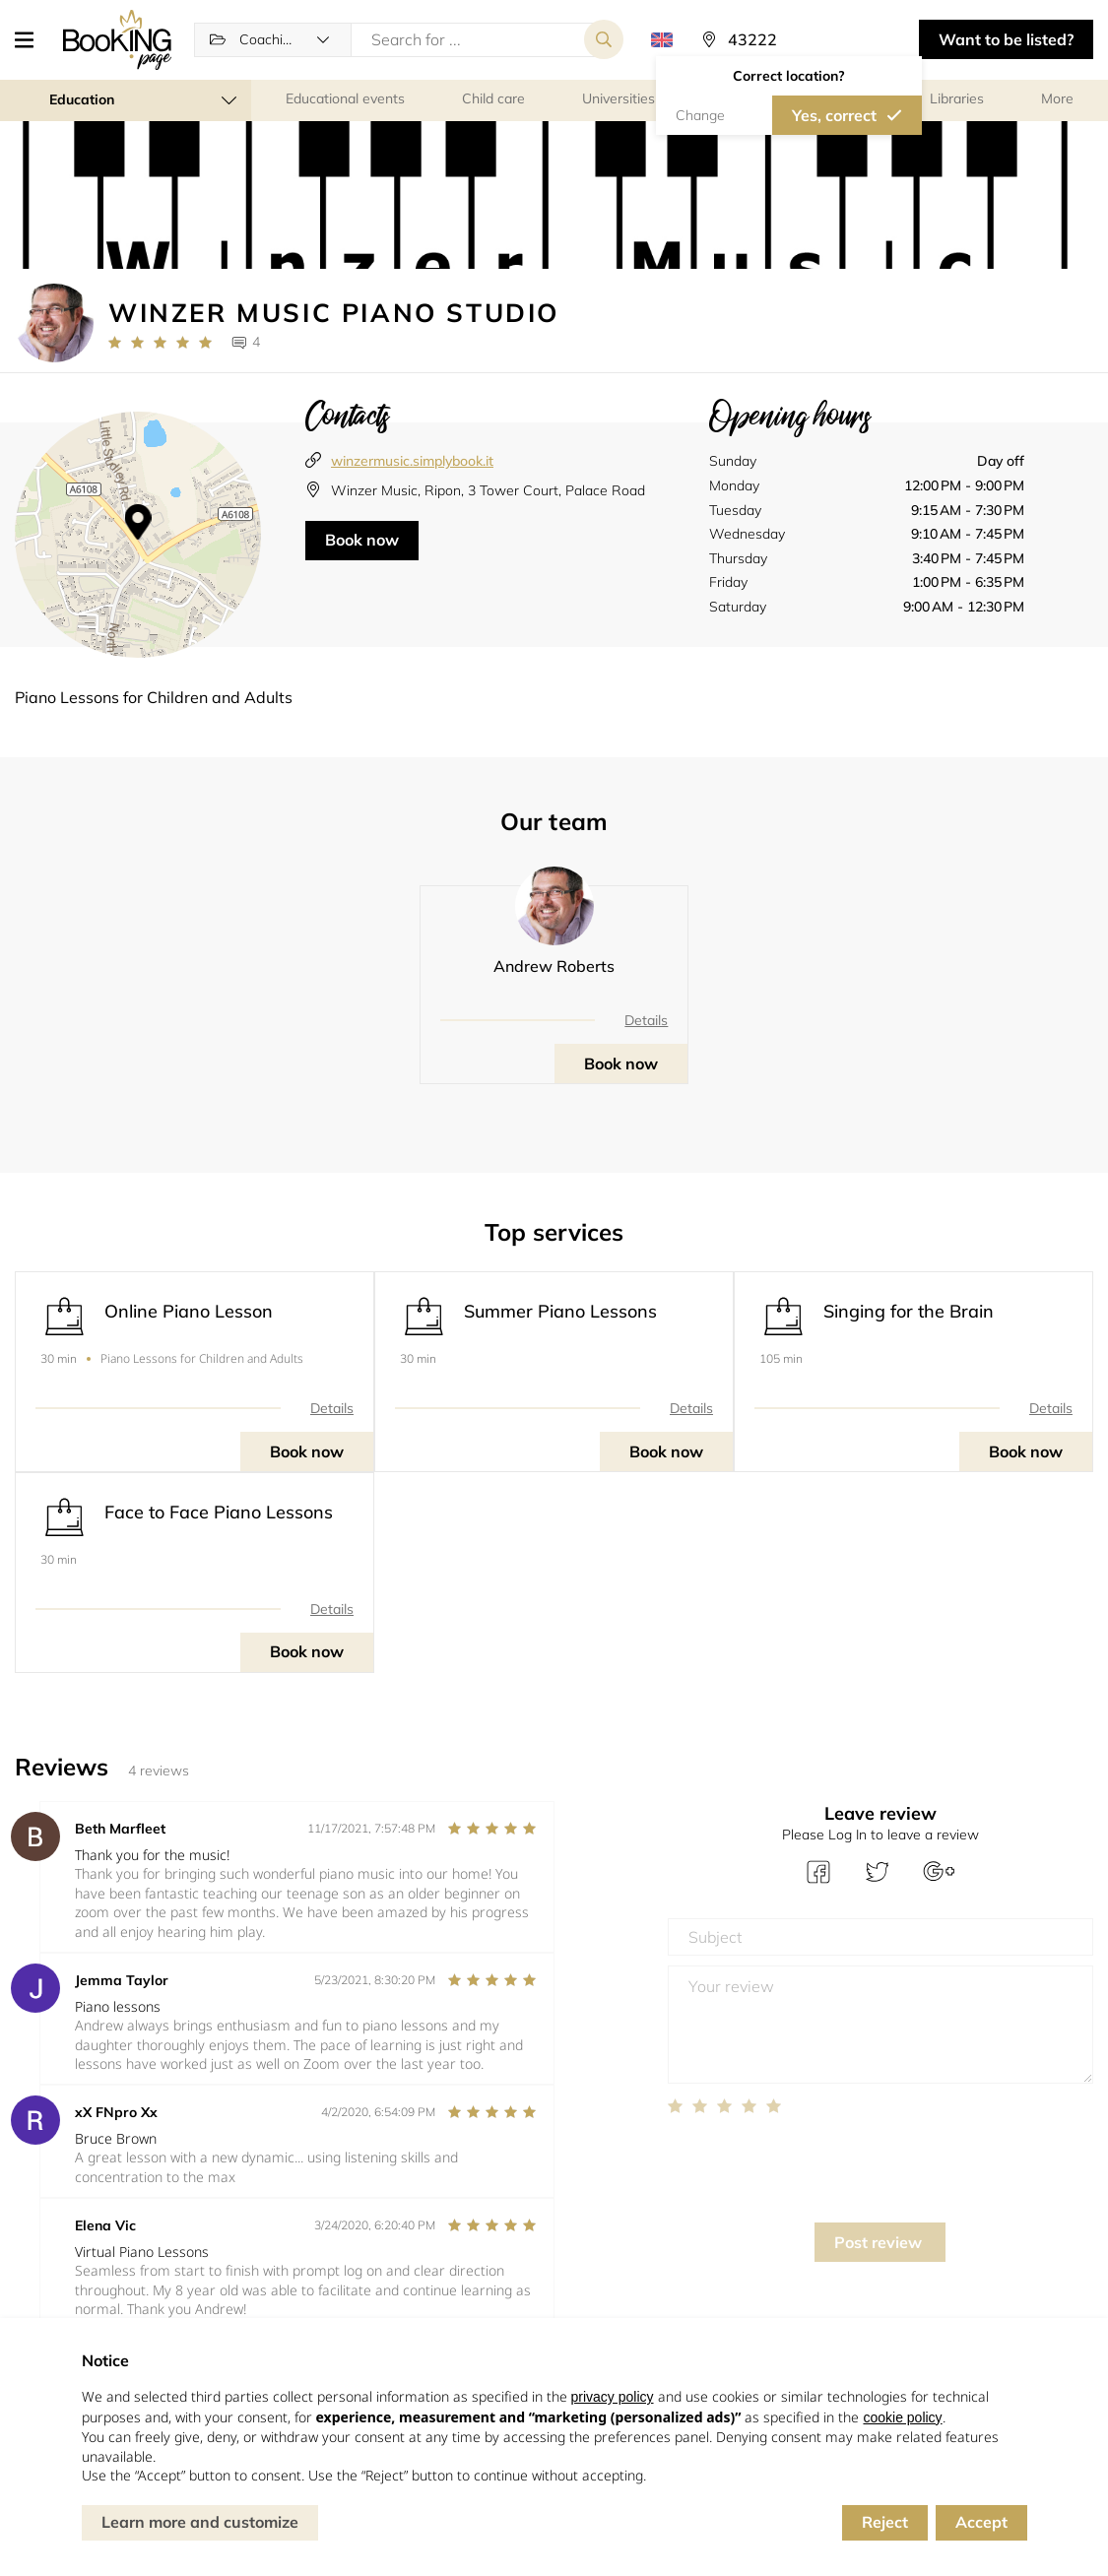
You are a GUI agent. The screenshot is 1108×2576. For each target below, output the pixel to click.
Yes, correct (834, 115)
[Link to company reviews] (160, 343)
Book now (362, 539)
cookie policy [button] (902, 2417)
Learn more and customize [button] (199, 2522)
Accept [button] (981, 2522)
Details (646, 1020)
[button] (31, 39)
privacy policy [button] (612, 2397)
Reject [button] (885, 2522)
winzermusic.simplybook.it (412, 461)
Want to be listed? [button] (1006, 39)
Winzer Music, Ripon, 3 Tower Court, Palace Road (488, 490)
